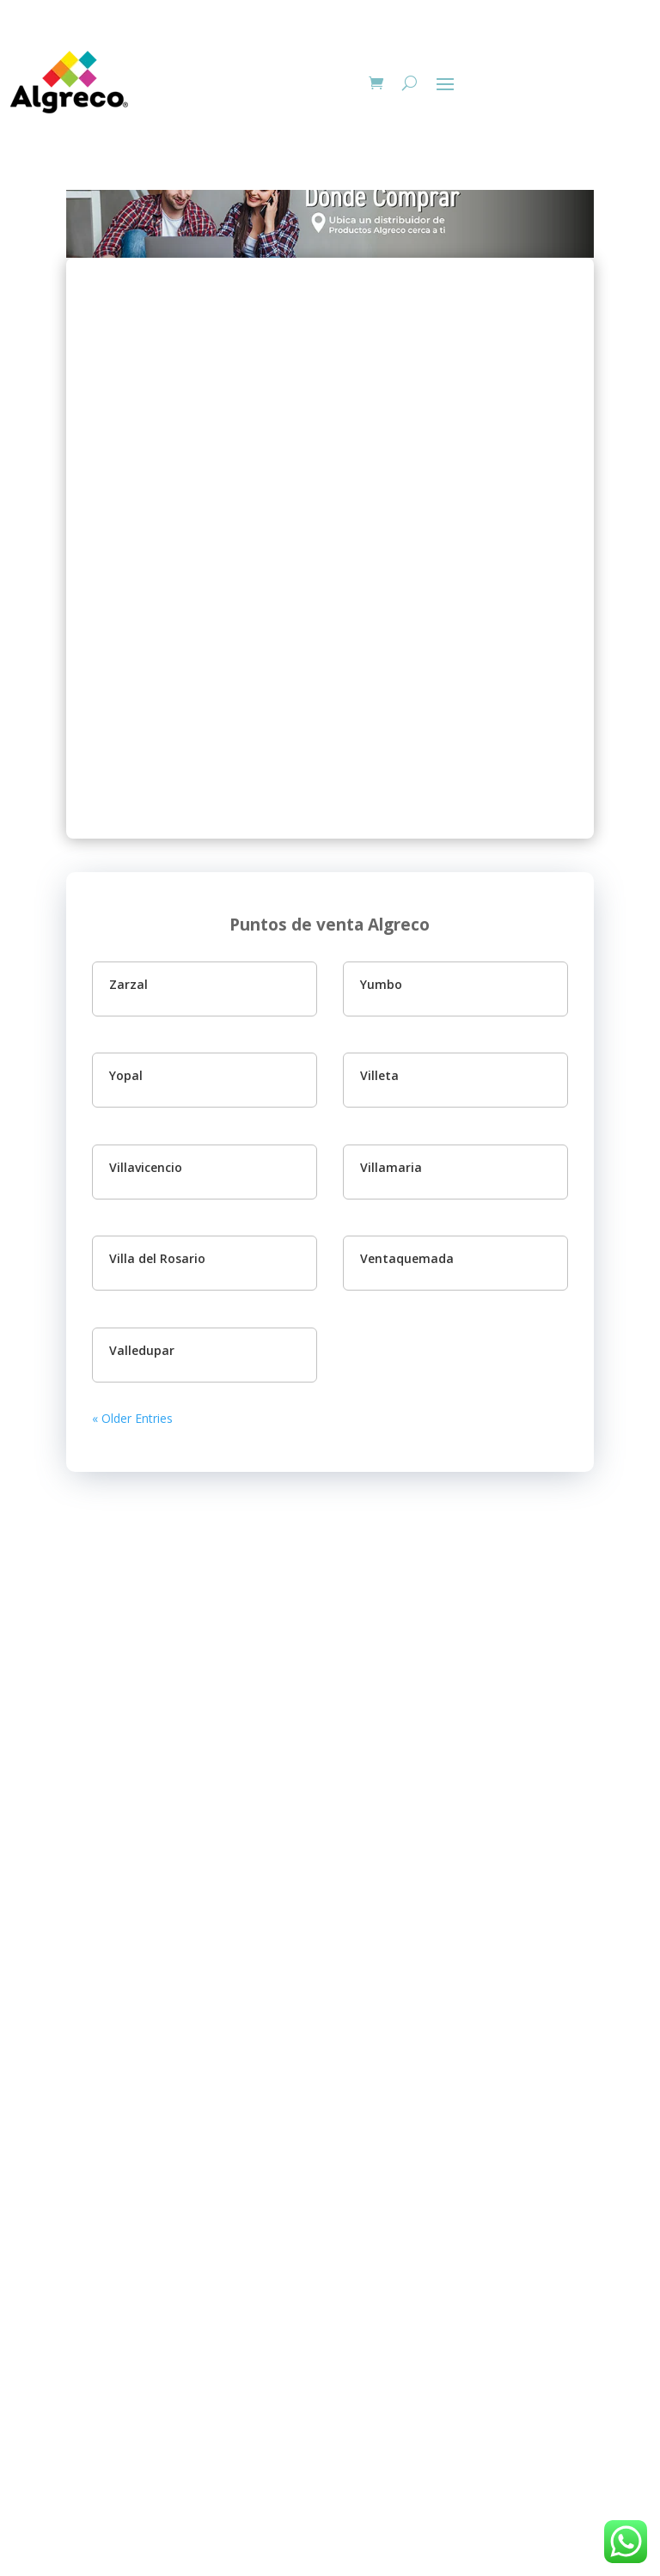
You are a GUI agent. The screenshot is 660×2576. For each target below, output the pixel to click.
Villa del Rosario (157, 1258)
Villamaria (391, 1167)
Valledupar (141, 1350)
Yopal (126, 1075)
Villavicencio (145, 1167)
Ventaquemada (407, 1258)
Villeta (379, 1075)
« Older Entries (132, 1418)
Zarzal (128, 984)
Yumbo (381, 984)
